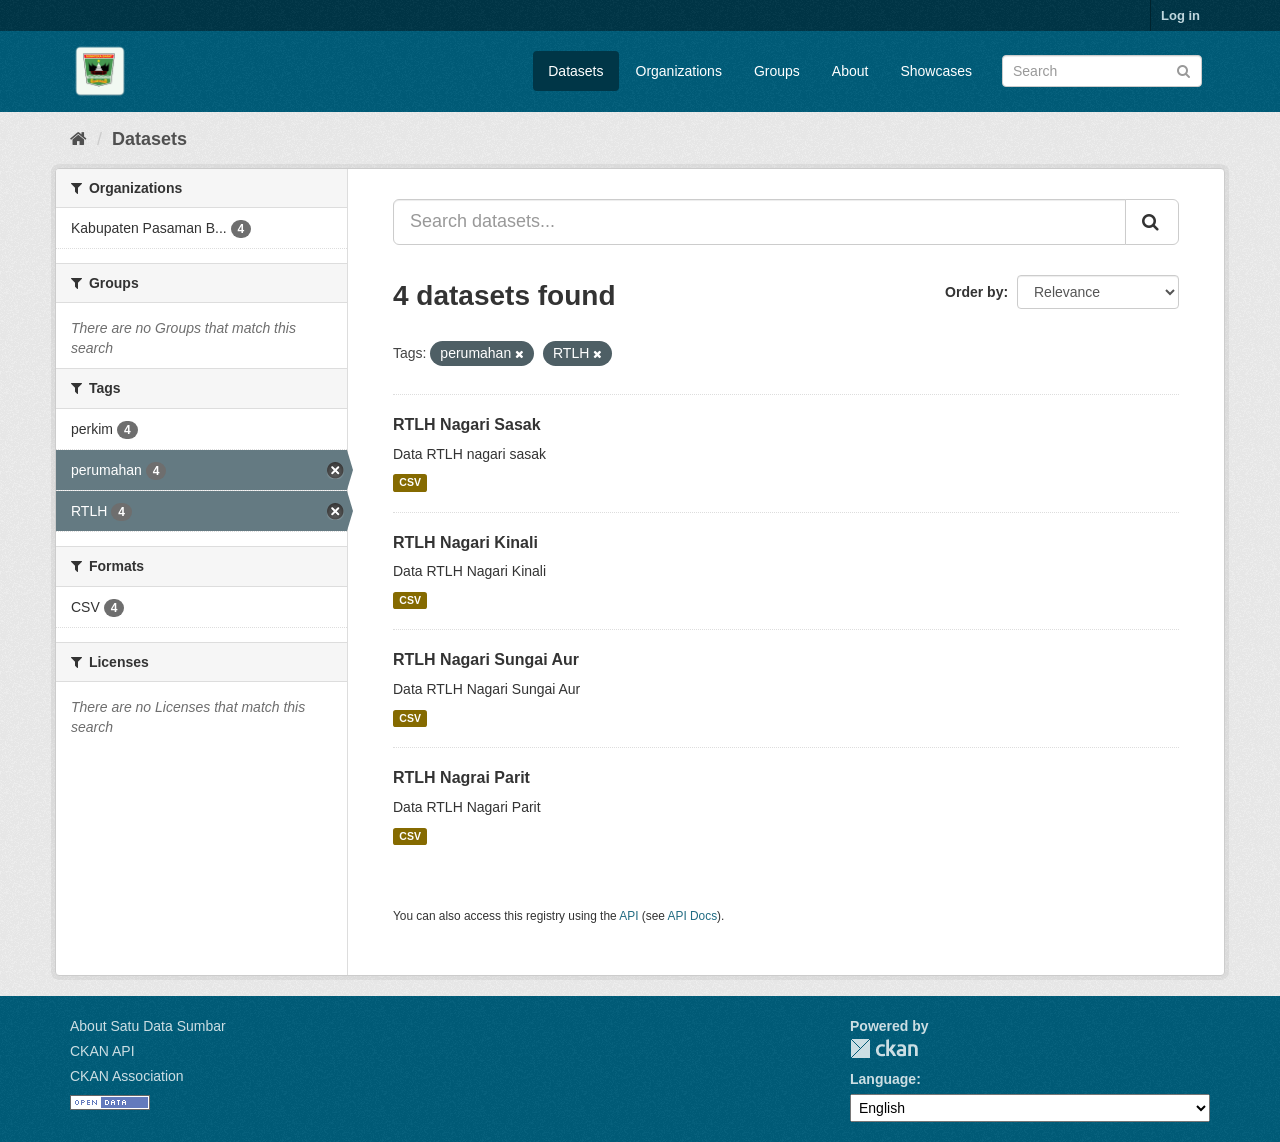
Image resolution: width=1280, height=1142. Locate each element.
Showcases (936, 71)
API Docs (693, 916)
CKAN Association (127, 1076)
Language (883, 1079)
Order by (974, 292)
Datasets (575, 71)
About (850, 71)
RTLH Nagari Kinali (465, 542)
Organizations (679, 71)
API (628, 916)
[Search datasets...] (759, 222)
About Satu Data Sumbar (148, 1026)
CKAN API (102, 1051)
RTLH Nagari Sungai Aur (486, 659)
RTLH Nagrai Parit (461, 777)
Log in (1180, 15)
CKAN (884, 1048)
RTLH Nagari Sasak (467, 424)
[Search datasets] (1102, 71)
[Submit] (1183, 69)
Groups (777, 71)
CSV (410, 483)
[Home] (78, 139)
